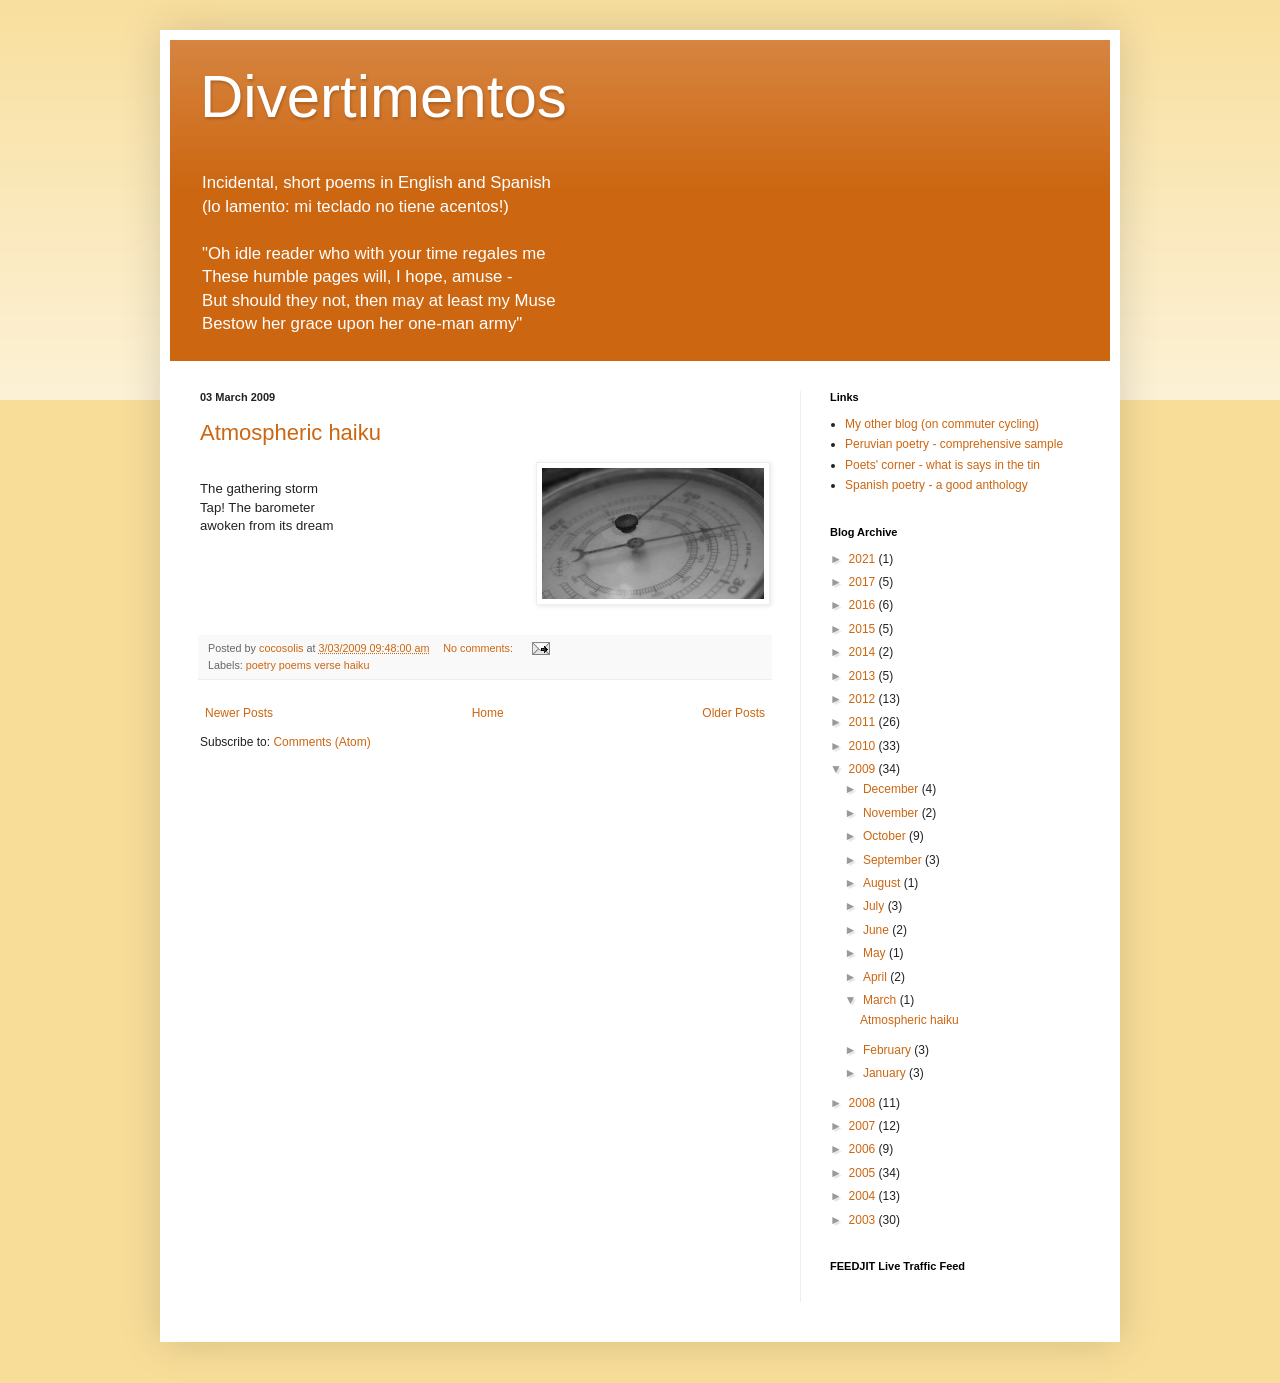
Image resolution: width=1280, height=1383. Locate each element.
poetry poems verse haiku (308, 665)
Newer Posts (239, 713)
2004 (864, 1196)
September (894, 860)
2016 (864, 605)
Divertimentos (383, 96)
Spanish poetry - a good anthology (936, 485)
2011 (864, 722)
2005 (864, 1173)
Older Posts (733, 713)
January (886, 1073)
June (877, 930)
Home (488, 713)
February (888, 1050)
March (881, 1000)
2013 (864, 676)
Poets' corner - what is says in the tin (942, 465)
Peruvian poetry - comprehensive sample (954, 444)
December (892, 789)
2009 (864, 769)
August (883, 883)
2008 (864, 1103)
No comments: (479, 648)
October (886, 836)
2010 (864, 746)
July (875, 906)
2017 (864, 582)
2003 (864, 1220)
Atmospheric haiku (290, 432)
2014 (864, 652)
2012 (864, 699)
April (876, 977)
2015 (864, 629)
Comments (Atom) (321, 742)
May (876, 953)
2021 (864, 559)
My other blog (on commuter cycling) (942, 424)
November (892, 813)
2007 (864, 1126)
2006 (864, 1149)
